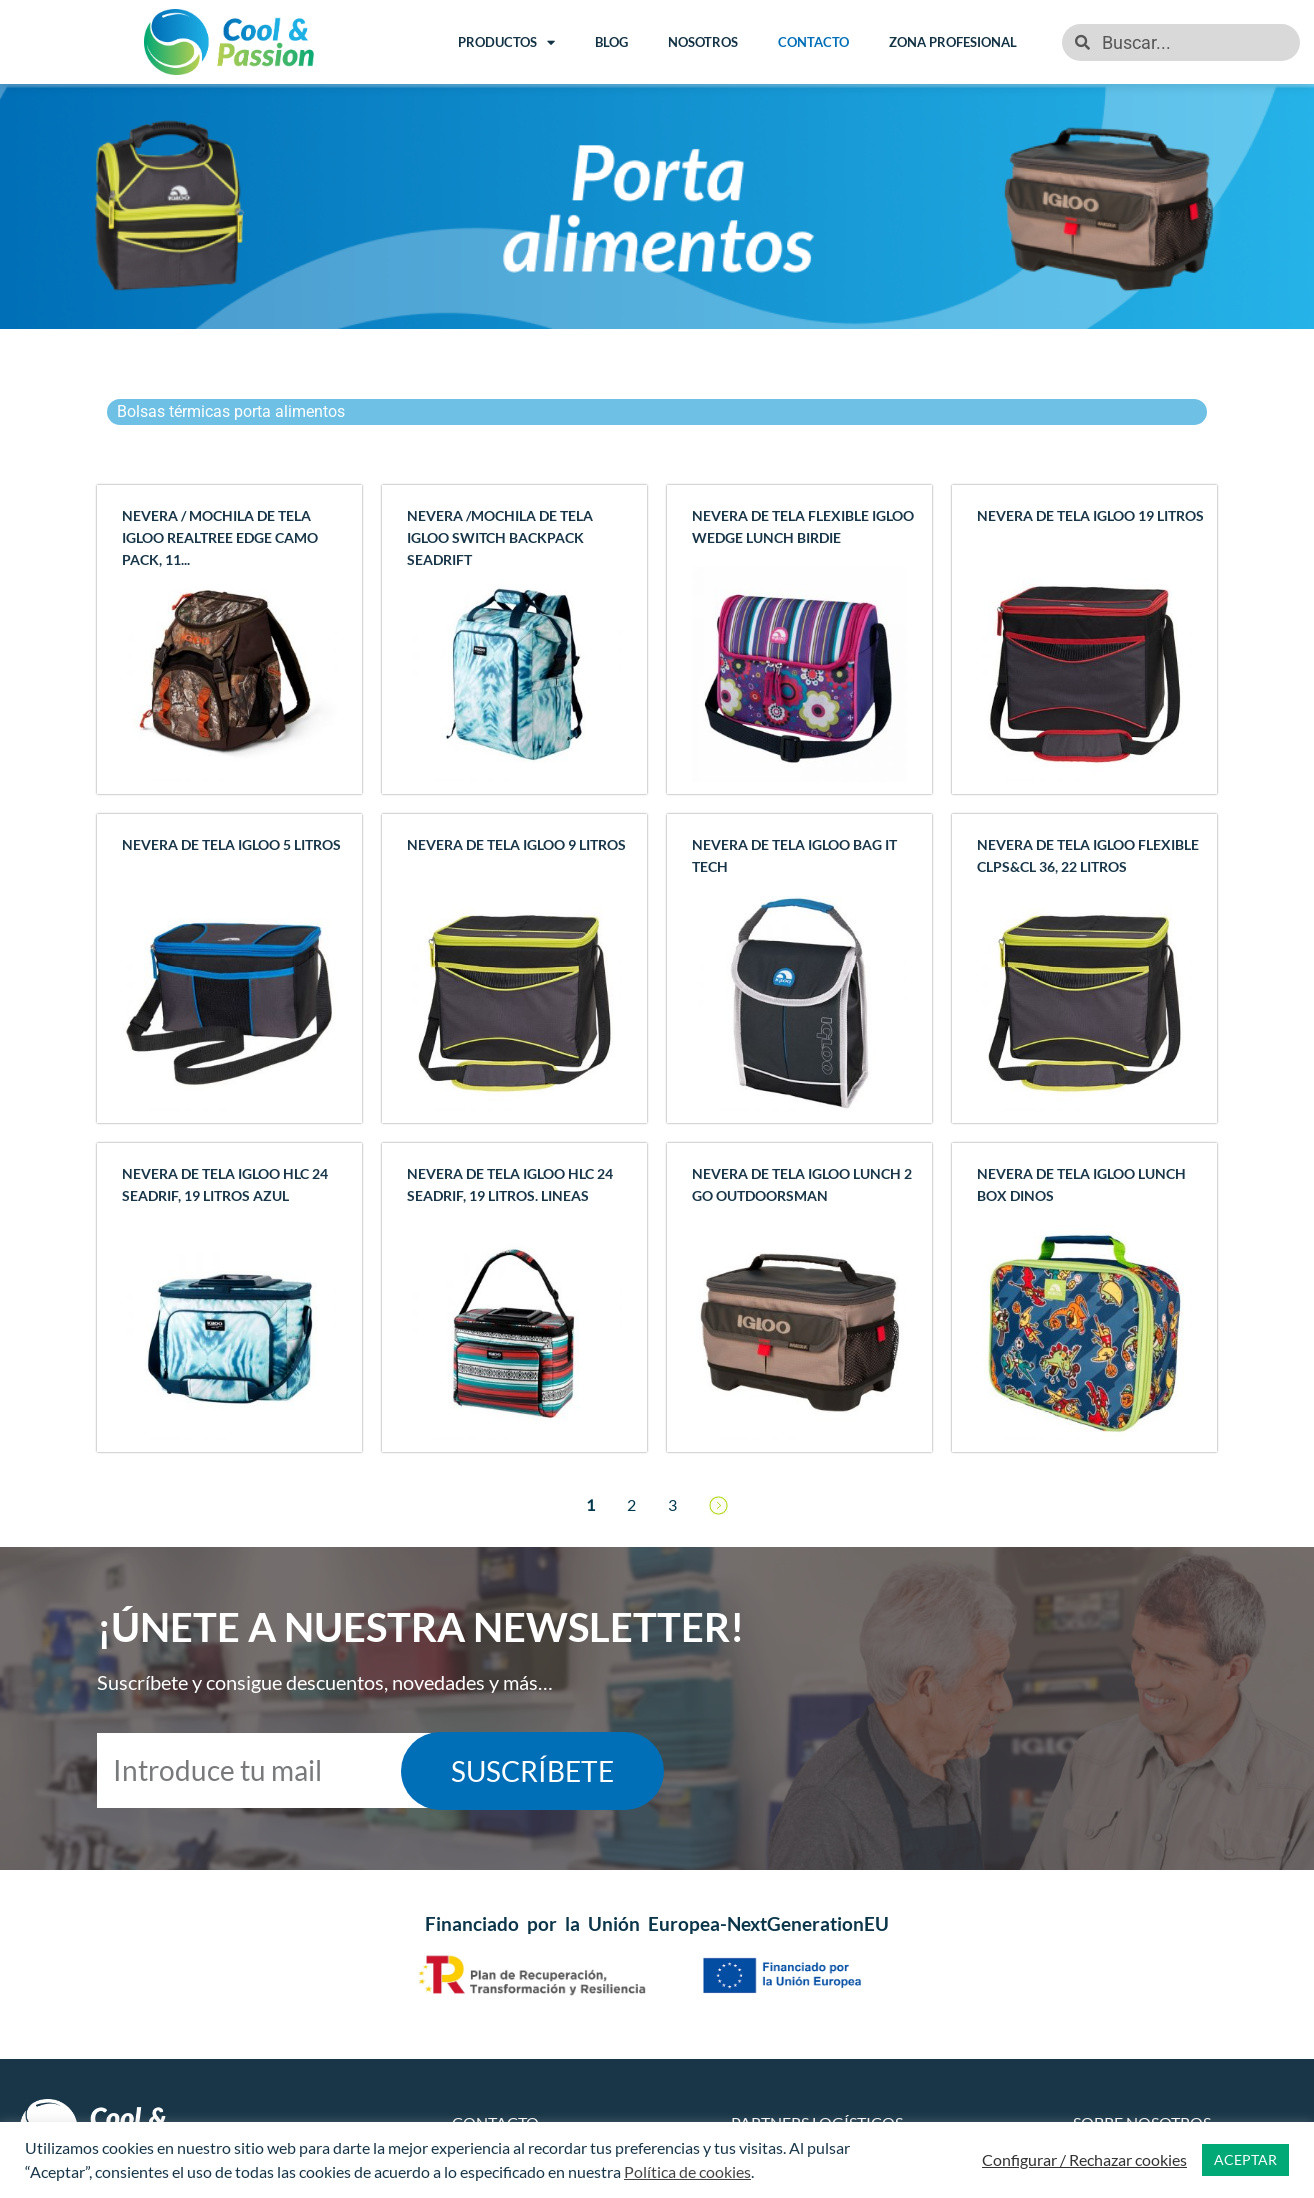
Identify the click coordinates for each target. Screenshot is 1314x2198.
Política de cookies (687, 2171)
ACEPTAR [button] (1245, 2159)
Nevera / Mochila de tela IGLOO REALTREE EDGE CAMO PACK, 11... (220, 537)
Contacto (813, 42)
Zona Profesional (953, 42)
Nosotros (703, 42)
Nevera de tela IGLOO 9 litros (516, 844)
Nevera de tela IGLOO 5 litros (231, 844)
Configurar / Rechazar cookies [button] (1084, 2159)
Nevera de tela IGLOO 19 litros (1090, 515)
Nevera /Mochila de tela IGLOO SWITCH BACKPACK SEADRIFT (500, 537)
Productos (506, 42)
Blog (611, 42)
